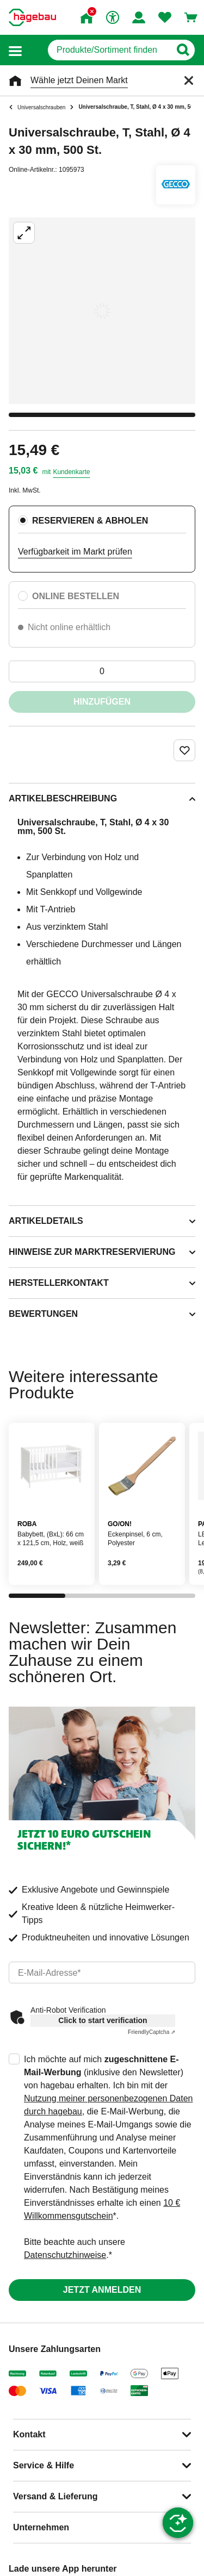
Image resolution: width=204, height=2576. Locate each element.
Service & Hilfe (43, 2465)
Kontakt (29, 2434)
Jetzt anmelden (102, 2289)
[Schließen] (188, 80)
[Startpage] (32, 17)
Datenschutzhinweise (65, 2255)
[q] (109, 50)
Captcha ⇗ (151, 2032)
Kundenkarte (71, 472)
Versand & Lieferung (55, 2496)
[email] (102, 1972)
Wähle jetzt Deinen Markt (79, 80)
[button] (15, 50)
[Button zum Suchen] (182, 50)
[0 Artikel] (102, 671)
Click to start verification (102, 2020)
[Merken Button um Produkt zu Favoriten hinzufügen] (184, 750)
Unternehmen (41, 2527)
